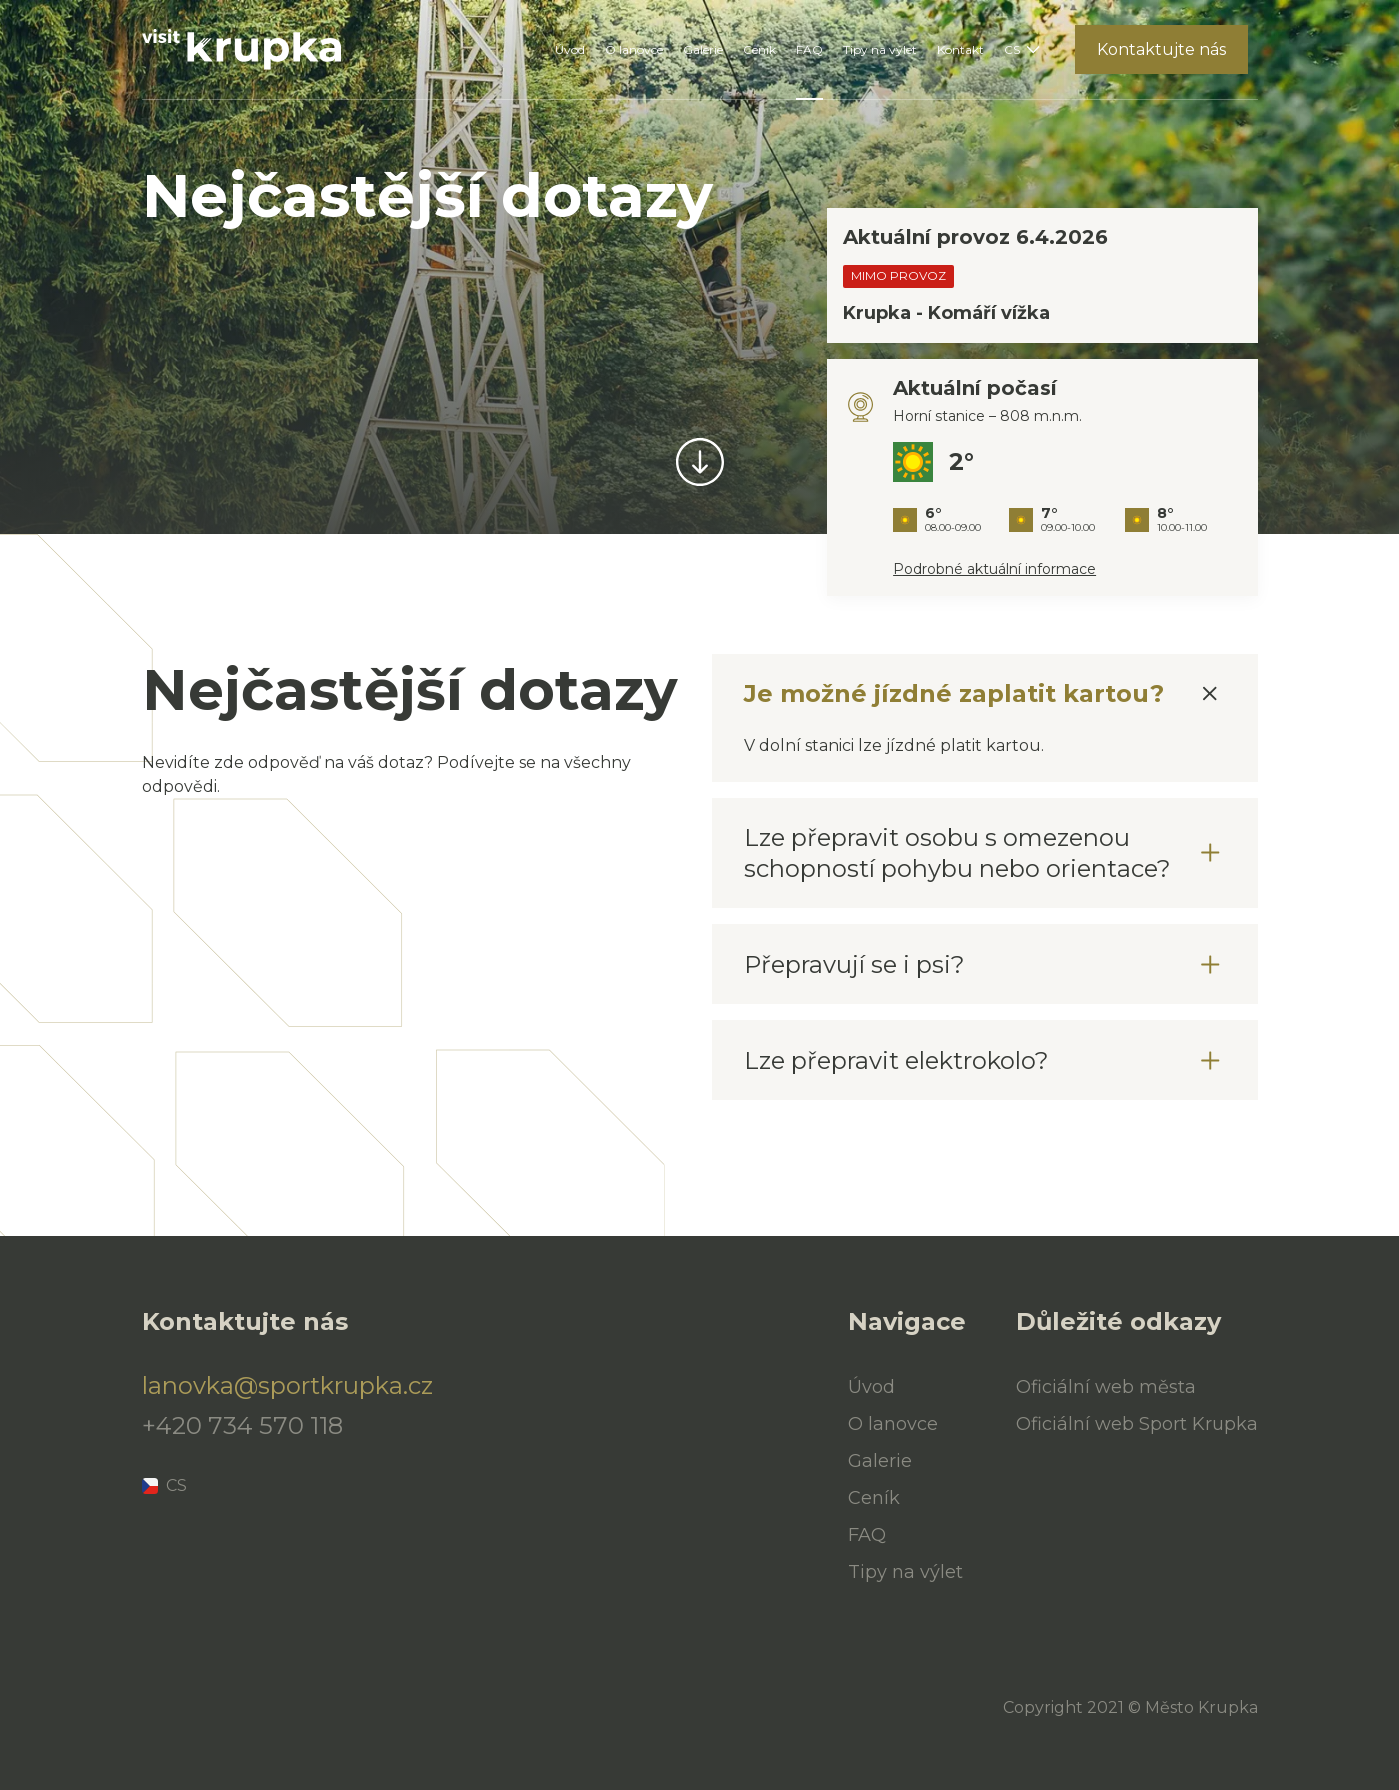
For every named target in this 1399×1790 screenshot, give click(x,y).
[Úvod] (242, 49)
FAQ (809, 49)
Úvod (570, 49)
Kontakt (960, 49)
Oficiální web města (1106, 1387)
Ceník (759, 49)
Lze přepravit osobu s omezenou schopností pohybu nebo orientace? (957, 853)
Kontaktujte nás (1161, 49)
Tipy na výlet (880, 49)
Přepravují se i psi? (854, 964)
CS (1012, 49)
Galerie (703, 49)
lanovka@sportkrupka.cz (272, 1386)
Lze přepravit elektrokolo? (896, 1060)
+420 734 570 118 (242, 1426)
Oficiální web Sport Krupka (1137, 1424)
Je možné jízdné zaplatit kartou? (954, 693)
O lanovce (634, 49)
